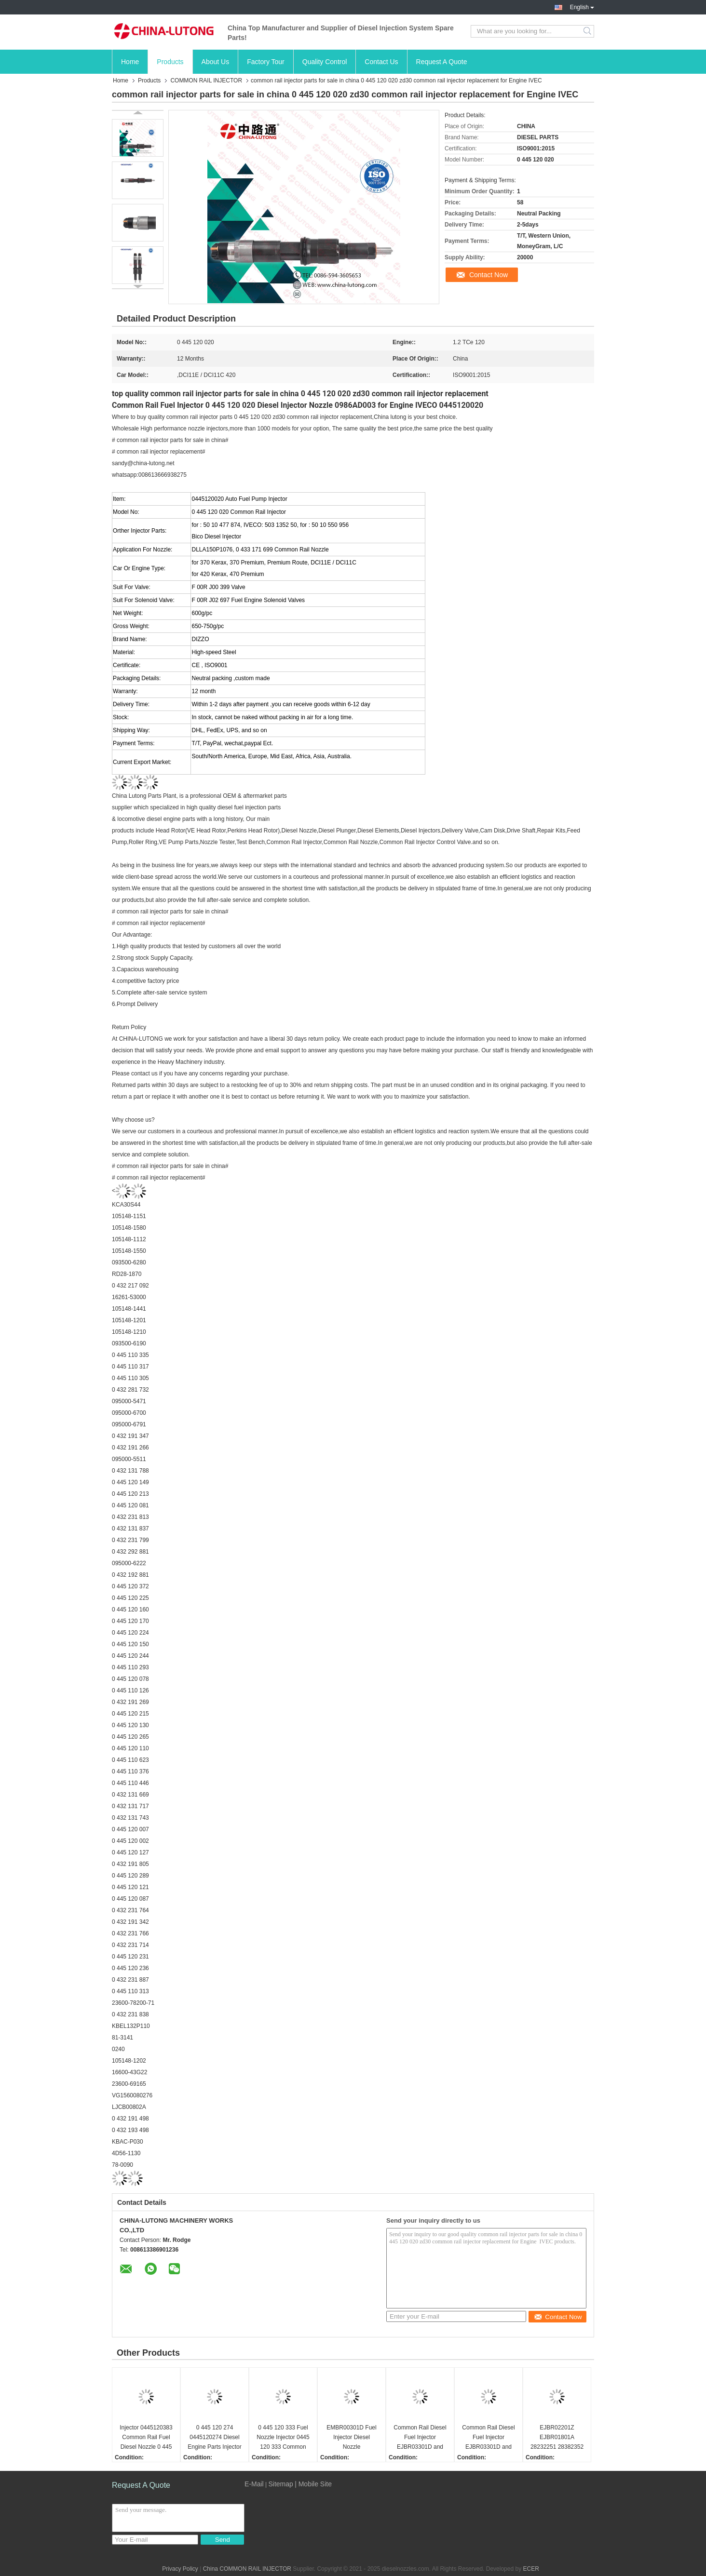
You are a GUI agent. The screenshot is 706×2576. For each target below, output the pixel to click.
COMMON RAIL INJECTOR (206, 80)
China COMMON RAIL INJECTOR (247, 2568)
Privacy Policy (180, 2568)
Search (588, 31)
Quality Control (324, 62)
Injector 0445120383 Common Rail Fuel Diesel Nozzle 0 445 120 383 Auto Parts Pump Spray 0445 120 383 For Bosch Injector (146, 2438)
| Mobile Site (313, 2484)
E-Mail (254, 2484)
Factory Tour (266, 62)
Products (170, 62)
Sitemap (280, 2484)
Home (130, 62)
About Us (216, 62)
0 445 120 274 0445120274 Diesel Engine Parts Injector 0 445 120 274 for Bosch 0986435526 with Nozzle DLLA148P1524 (214, 2438)
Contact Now (488, 275)
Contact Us (381, 62)
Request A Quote (441, 62)
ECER (531, 2568)
